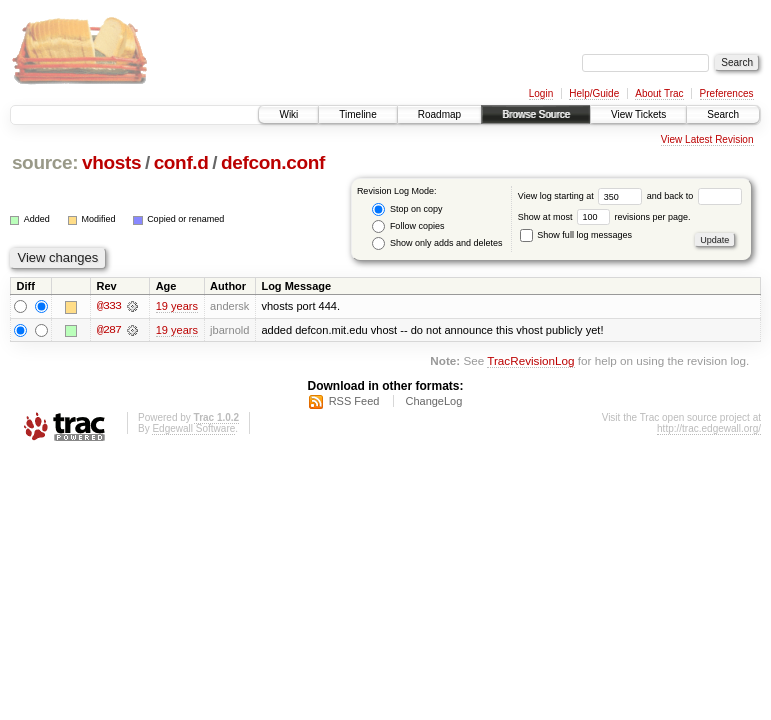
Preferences (727, 93)
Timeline (357, 114)
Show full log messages (576, 235)
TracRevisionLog (530, 361)
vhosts (111, 162)
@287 (109, 330)
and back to (694, 196)
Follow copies (408, 226)
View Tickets (638, 114)
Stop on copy (407, 209)
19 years (177, 306)
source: (45, 162)
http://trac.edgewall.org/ (709, 428)
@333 (109, 306)
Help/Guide (594, 93)
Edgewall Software (193, 428)
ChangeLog (433, 401)
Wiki (288, 114)
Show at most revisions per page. (604, 217)
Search (723, 114)
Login (541, 93)
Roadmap (439, 114)
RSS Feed (354, 401)
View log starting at (582, 196)
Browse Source (536, 114)
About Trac (659, 93)
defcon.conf (273, 162)
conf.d (181, 162)
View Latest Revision (707, 139)
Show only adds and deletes (437, 243)
